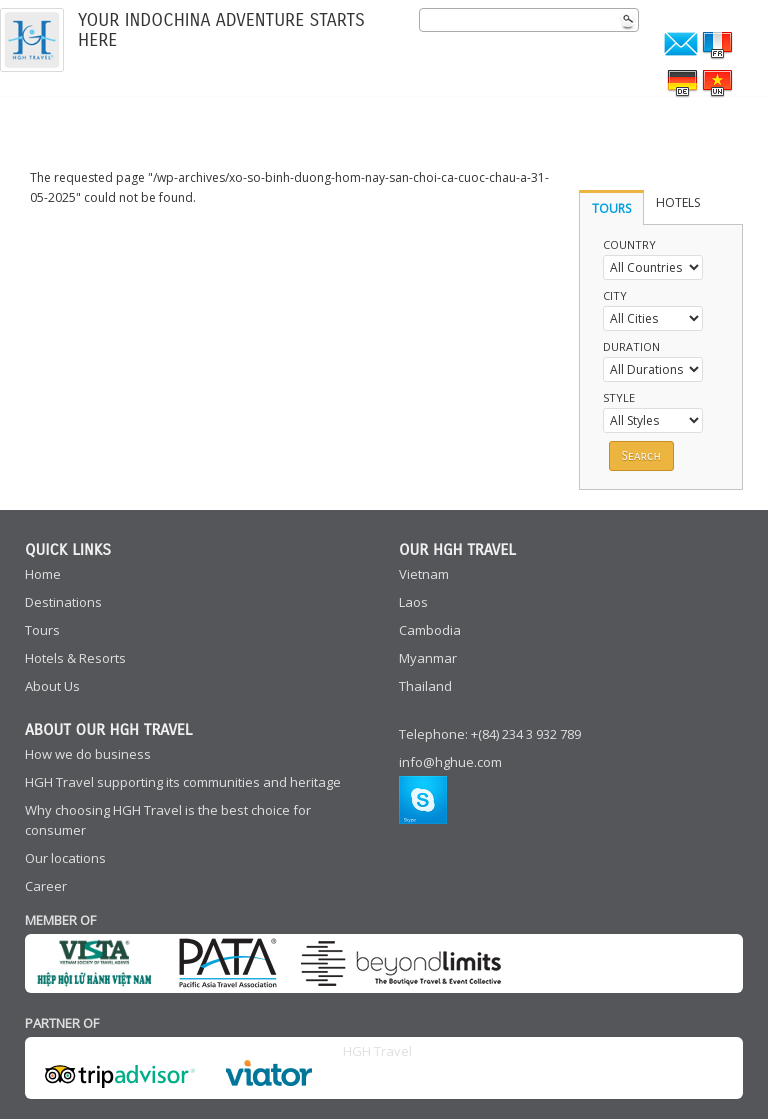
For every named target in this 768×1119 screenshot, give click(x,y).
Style (619, 397)
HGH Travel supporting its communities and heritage (183, 782)
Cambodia (430, 630)
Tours (42, 630)
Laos (413, 602)
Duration (631, 346)
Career (46, 886)
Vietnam (424, 574)
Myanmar (428, 658)
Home (43, 574)
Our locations (65, 858)
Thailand (425, 686)
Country (629, 244)
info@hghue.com (450, 762)
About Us (52, 686)
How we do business (88, 754)
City (615, 295)
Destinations (63, 602)
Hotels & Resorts (75, 658)
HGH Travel (377, 1051)
